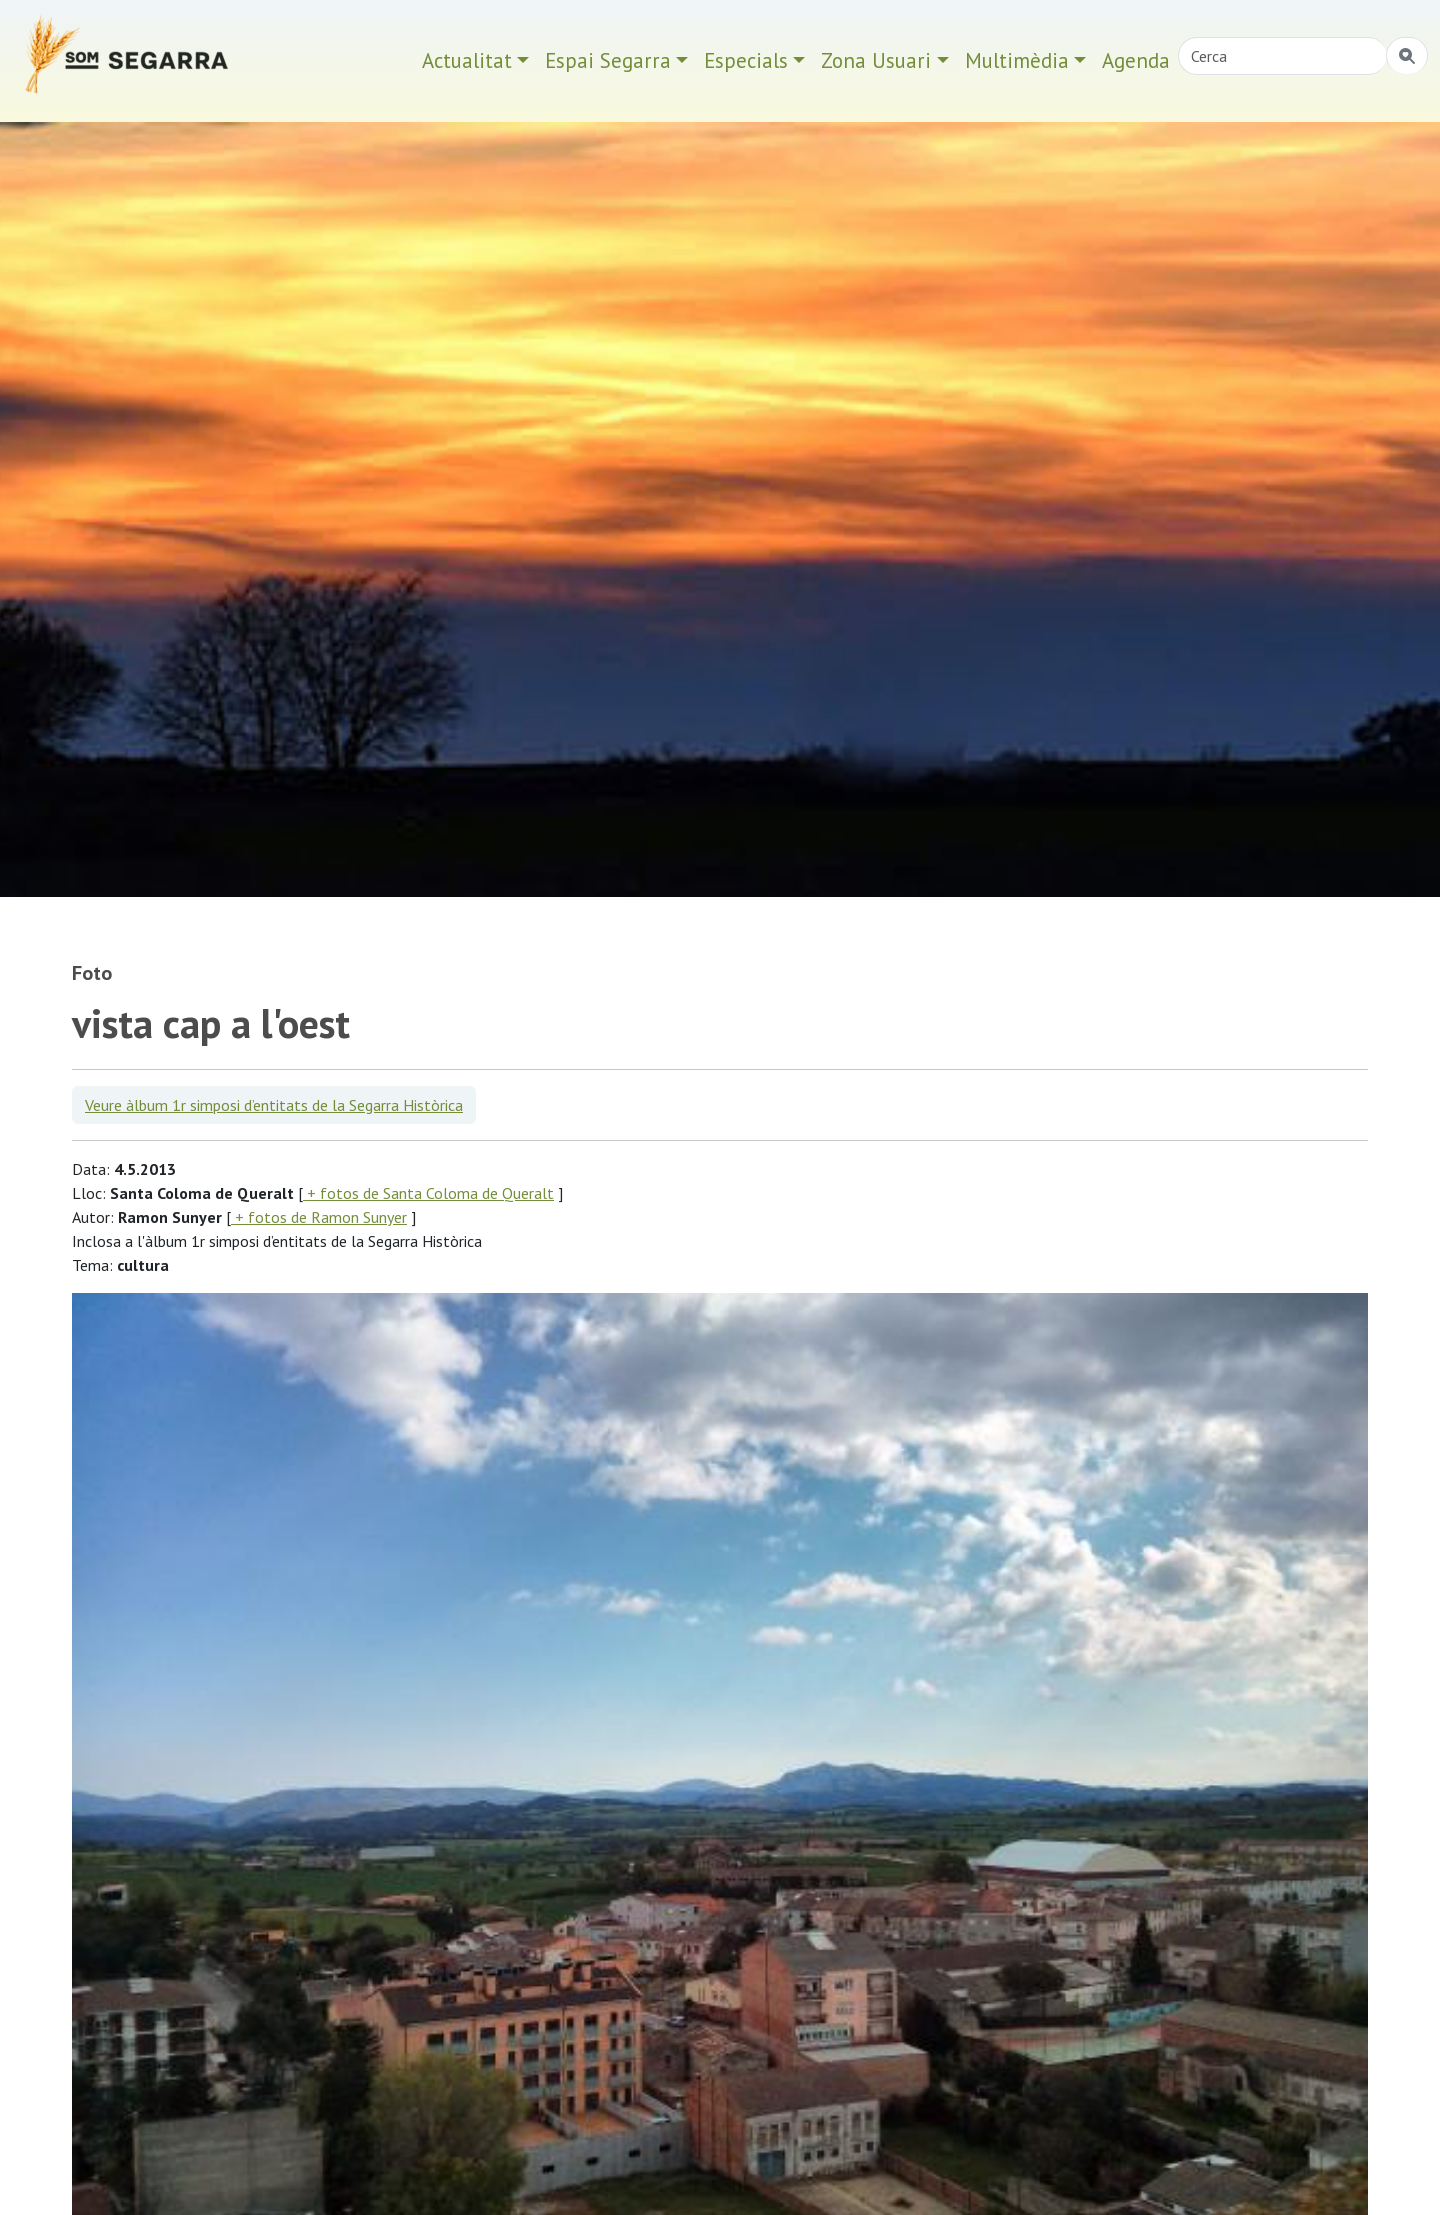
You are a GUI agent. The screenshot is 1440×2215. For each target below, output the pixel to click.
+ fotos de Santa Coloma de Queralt (428, 1193)
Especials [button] (746, 60)
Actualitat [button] (467, 60)
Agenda (1136, 60)
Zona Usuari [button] (876, 60)
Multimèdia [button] (1017, 60)
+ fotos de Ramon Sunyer (319, 1217)
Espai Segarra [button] (608, 60)
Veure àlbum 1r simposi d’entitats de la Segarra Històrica (274, 1105)
